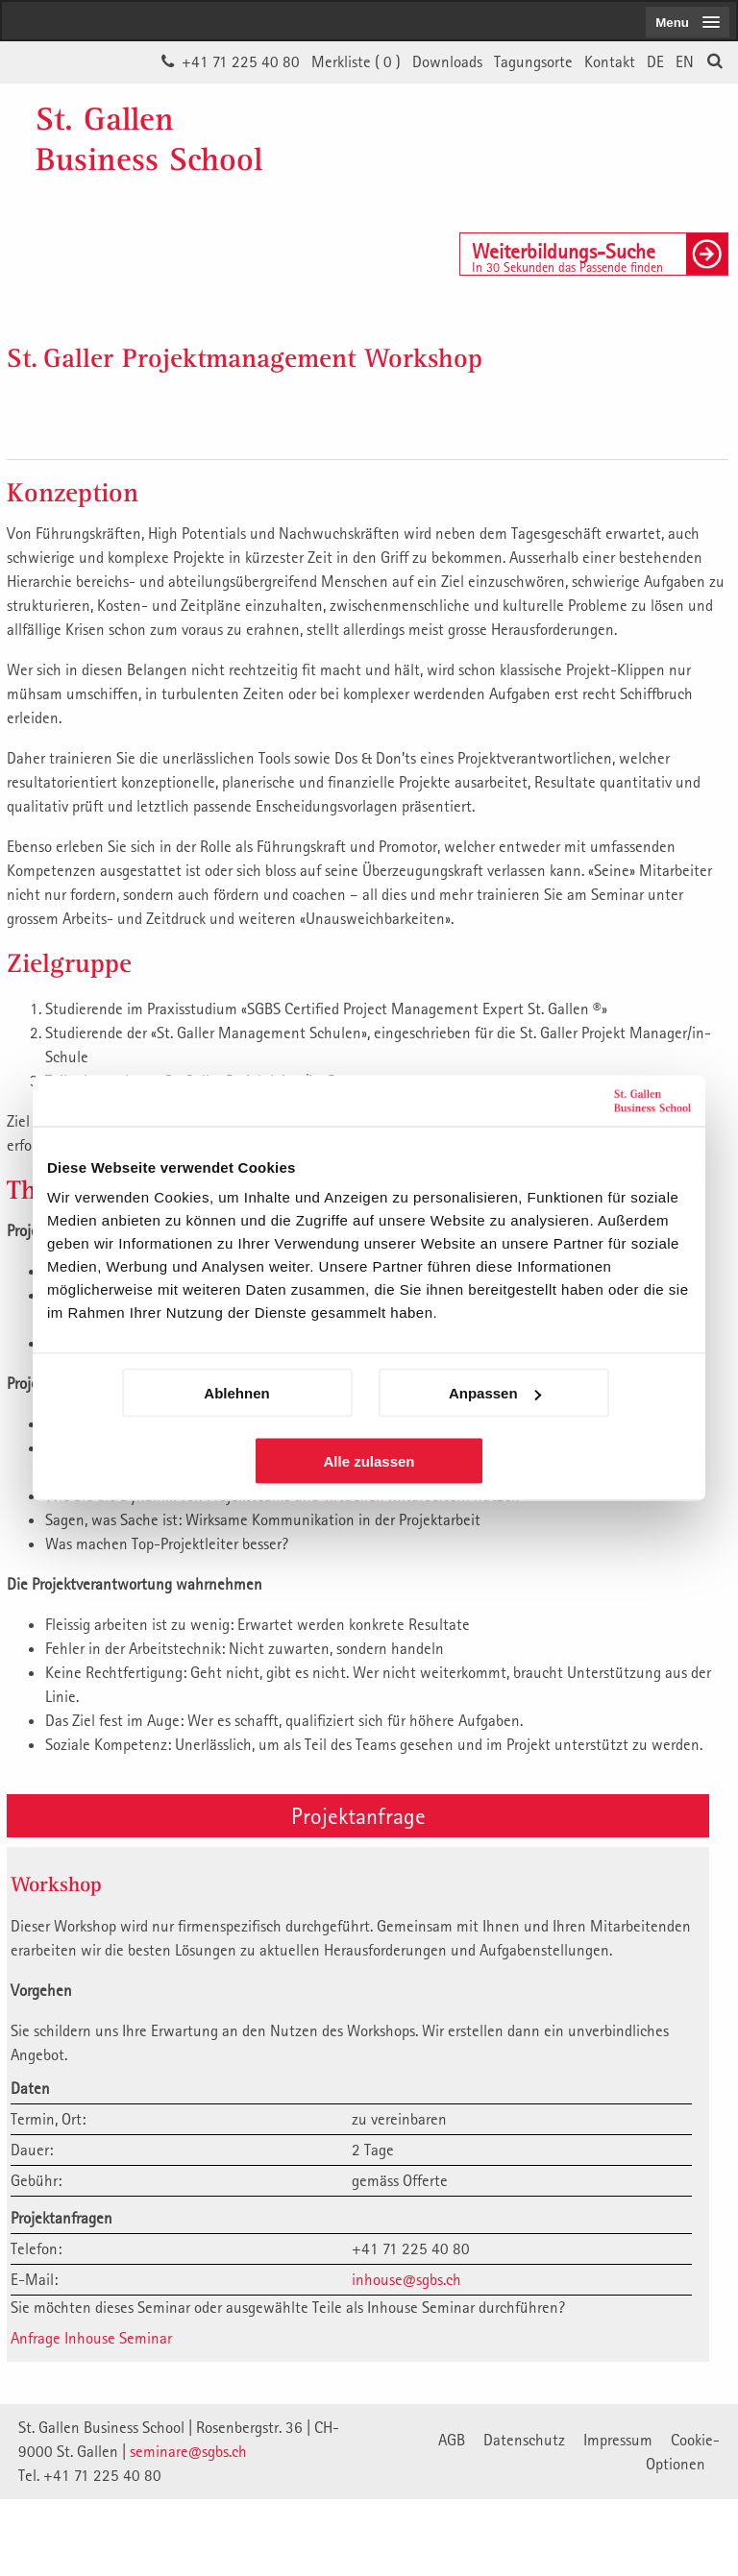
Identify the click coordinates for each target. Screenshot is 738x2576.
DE (655, 61)
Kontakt (609, 61)
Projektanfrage (358, 1815)
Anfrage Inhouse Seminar (91, 2337)
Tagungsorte (533, 61)
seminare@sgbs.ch (188, 2451)
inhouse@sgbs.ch (406, 2279)
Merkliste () (356, 61)
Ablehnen (236, 1393)
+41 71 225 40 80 (241, 61)
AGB (451, 2439)
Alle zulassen (368, 1461)
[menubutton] (687, 22)
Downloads (447, 61)
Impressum (617, 2439)
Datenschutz (524, 2439)
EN (685, 61)
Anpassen (495, 1393)
